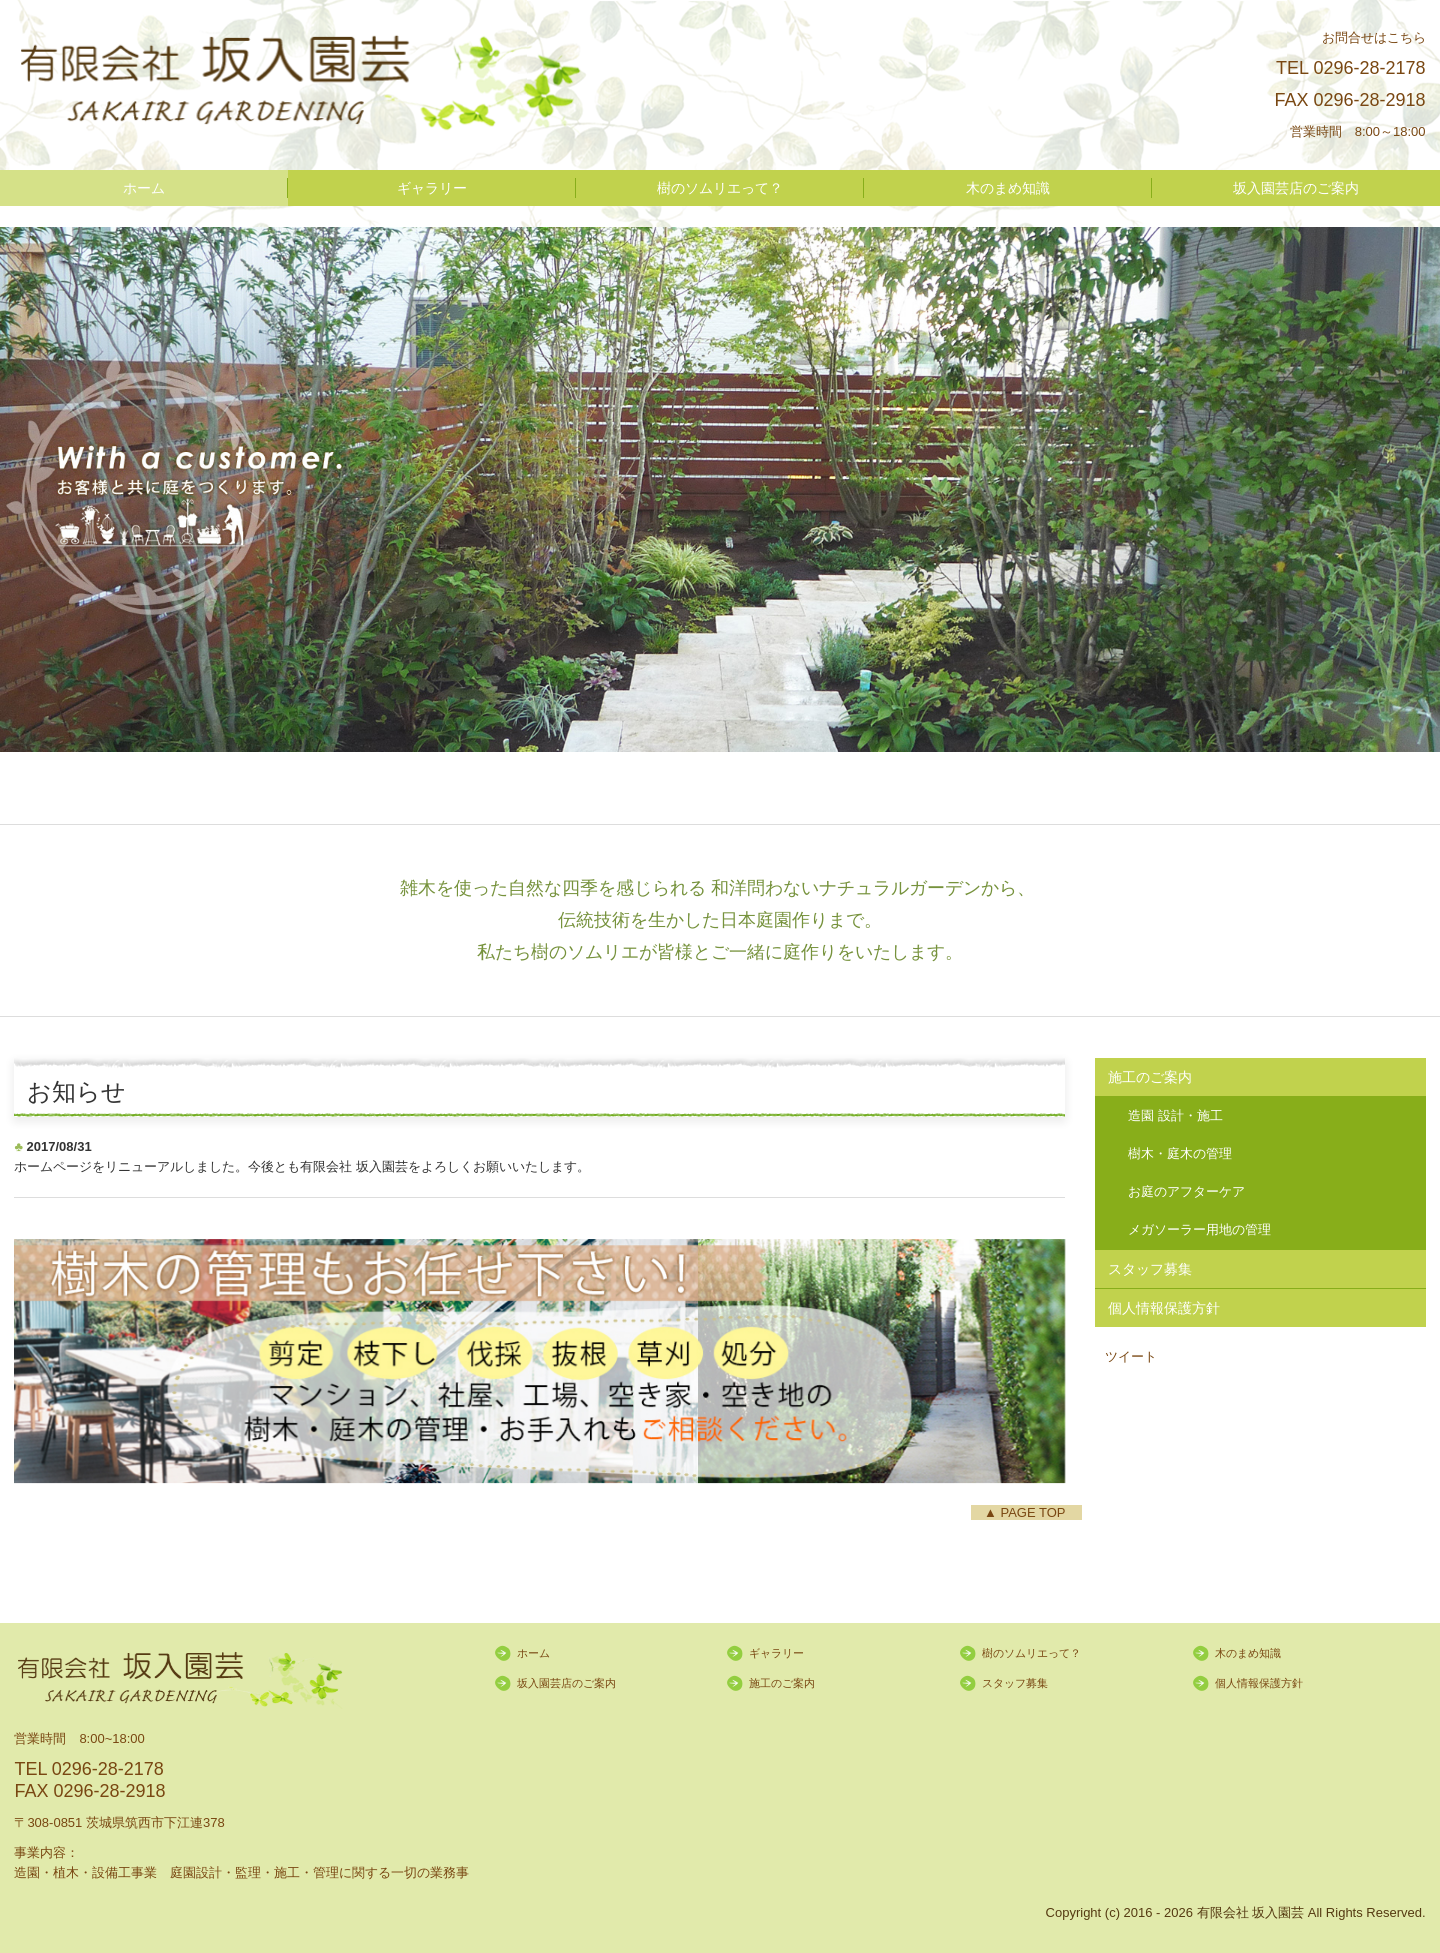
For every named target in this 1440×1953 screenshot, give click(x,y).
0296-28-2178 (1369, 68)
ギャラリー (432, 188)
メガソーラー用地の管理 (1199, 1229)
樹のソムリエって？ (720, 188)
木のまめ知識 (1008, 188)
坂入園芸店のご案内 (1296, 188)
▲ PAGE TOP (1026, 1512)
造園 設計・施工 (1175, 1115)
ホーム (144, 188)
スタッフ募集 (1150, 1269)
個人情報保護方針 (1164, 1308)
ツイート (1131, 1356)
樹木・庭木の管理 (1180, 1153)
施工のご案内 (1150, 1077)
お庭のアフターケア (1186, 1191)
